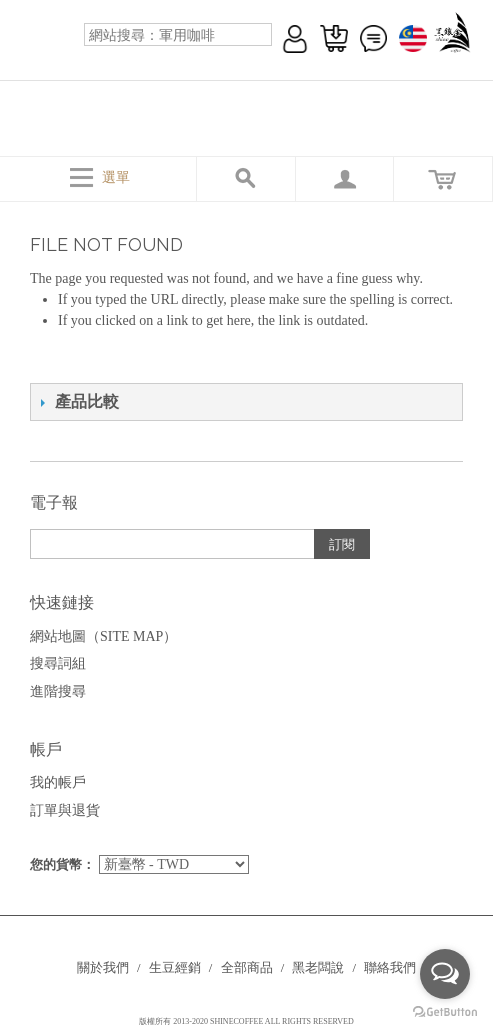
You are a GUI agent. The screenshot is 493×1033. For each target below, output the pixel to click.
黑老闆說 (318, 968)
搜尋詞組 (58, 663)
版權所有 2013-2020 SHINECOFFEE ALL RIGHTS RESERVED (246, 1021)
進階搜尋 (58, 691)
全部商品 (247, 968)
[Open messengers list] (445, 974)
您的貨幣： (62, 864)
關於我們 (103, 968)
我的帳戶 (58, 782)
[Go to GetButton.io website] (445, 1012)
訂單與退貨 (65, 810)
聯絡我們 (390, 968)
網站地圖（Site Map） (103, 636)
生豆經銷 (175, 968)
